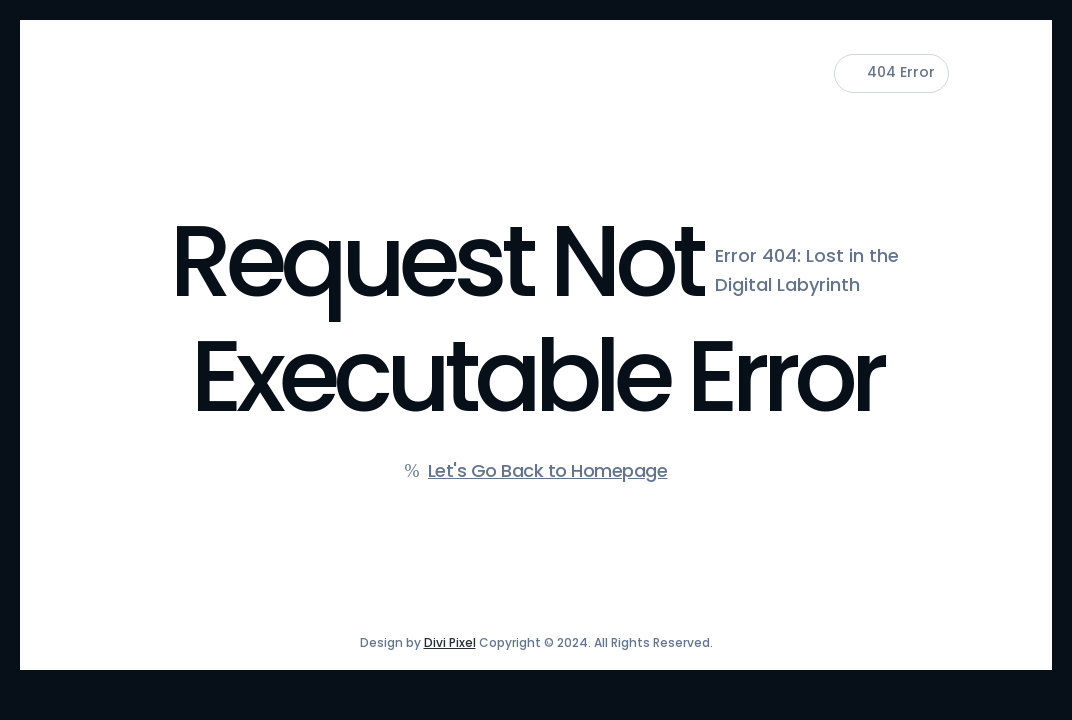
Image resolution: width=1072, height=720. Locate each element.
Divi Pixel (450, 642)
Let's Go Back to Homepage (548, 470)
